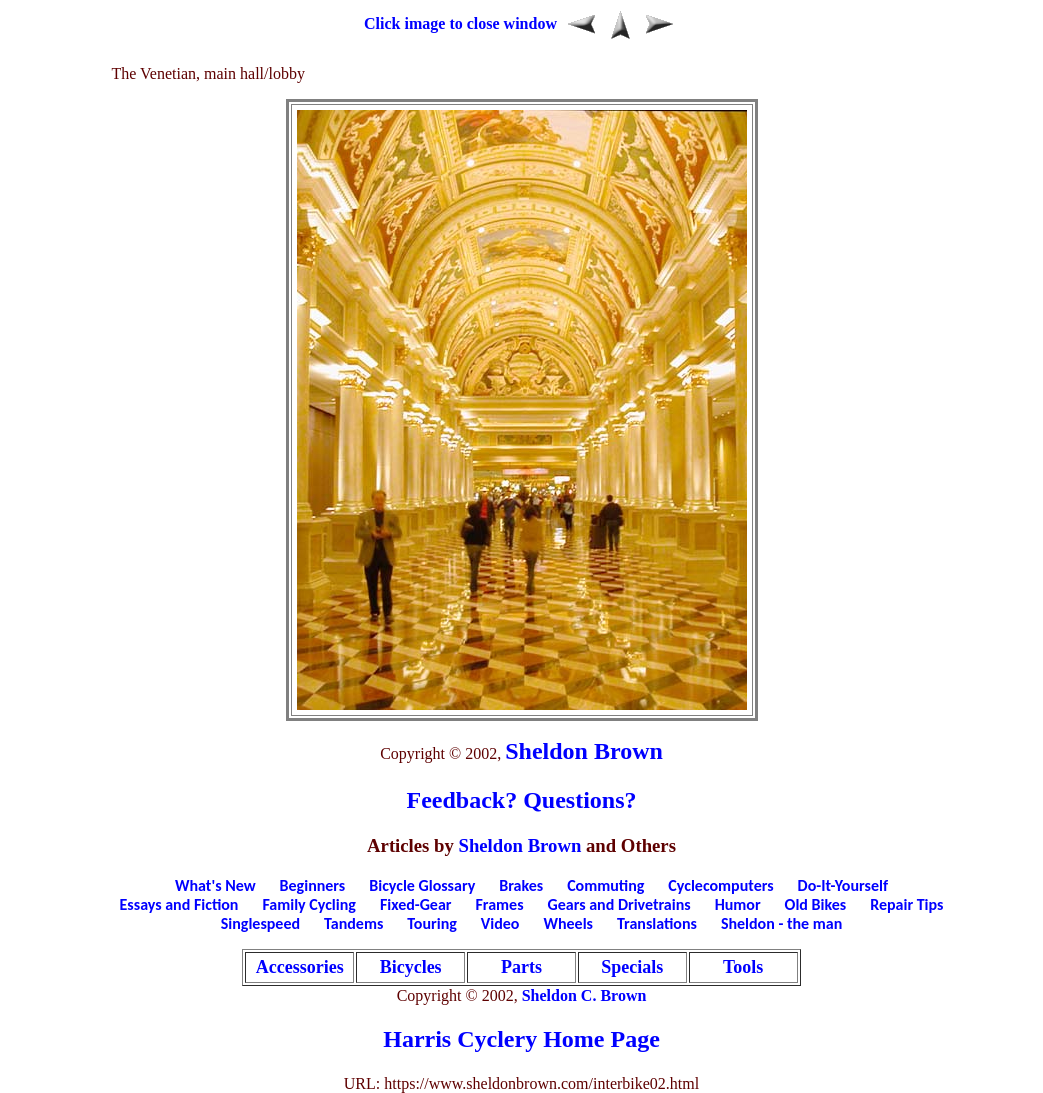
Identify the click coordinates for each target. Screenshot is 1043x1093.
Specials (632, 967)
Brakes (521, 885)
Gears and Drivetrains (619, 904)
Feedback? (461, 800)
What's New (215, 885)
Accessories (300, 967)
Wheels (568, 923)
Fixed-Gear (416, 904)
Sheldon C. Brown (584, 995)
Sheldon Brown (584, 751)
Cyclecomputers (720, 885)
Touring (432, 923)
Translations (657, 923)
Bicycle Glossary (422, 885)
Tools (743, 967)
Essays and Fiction (179, 904)
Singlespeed (260, 923)
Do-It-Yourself (843, 885)
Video (500, 923)
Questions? (579, 800)
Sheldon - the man (781, 923)
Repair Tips (906, 904)
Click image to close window (460, 23)
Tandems (353, 923)
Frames (500, 904)
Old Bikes (816, 904)
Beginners (313, 885)
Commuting (605, 885)
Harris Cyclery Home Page (521, 1039)
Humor (738, 904)
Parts (521, 967)
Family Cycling (308, 904)
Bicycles (411, 967)
